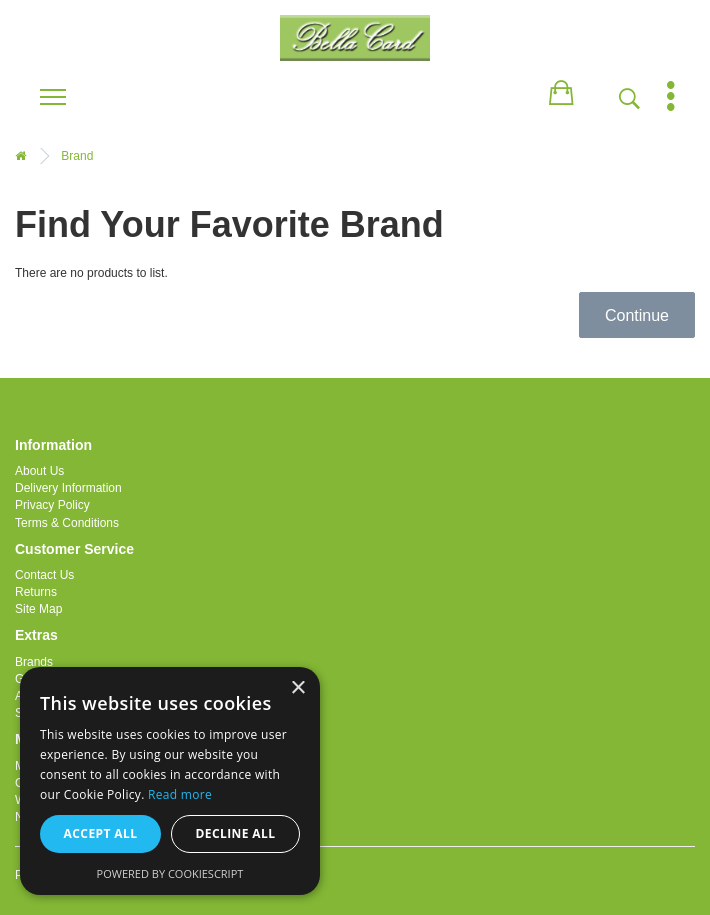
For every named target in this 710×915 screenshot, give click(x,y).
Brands (34, 662)
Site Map (38, 609)
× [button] (297, 688)
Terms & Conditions (67, 523)
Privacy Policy (52, 505)
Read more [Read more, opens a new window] (180, 794)
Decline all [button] (236, 833)
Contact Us (44, 575)
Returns (36, 592)
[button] (561, 89)
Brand (77, 156)
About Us (39, 471)
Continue (637, 315)
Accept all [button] (101, 833)
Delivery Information (68, 488)
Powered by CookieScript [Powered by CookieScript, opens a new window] (170, 873)
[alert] (170, 781)
